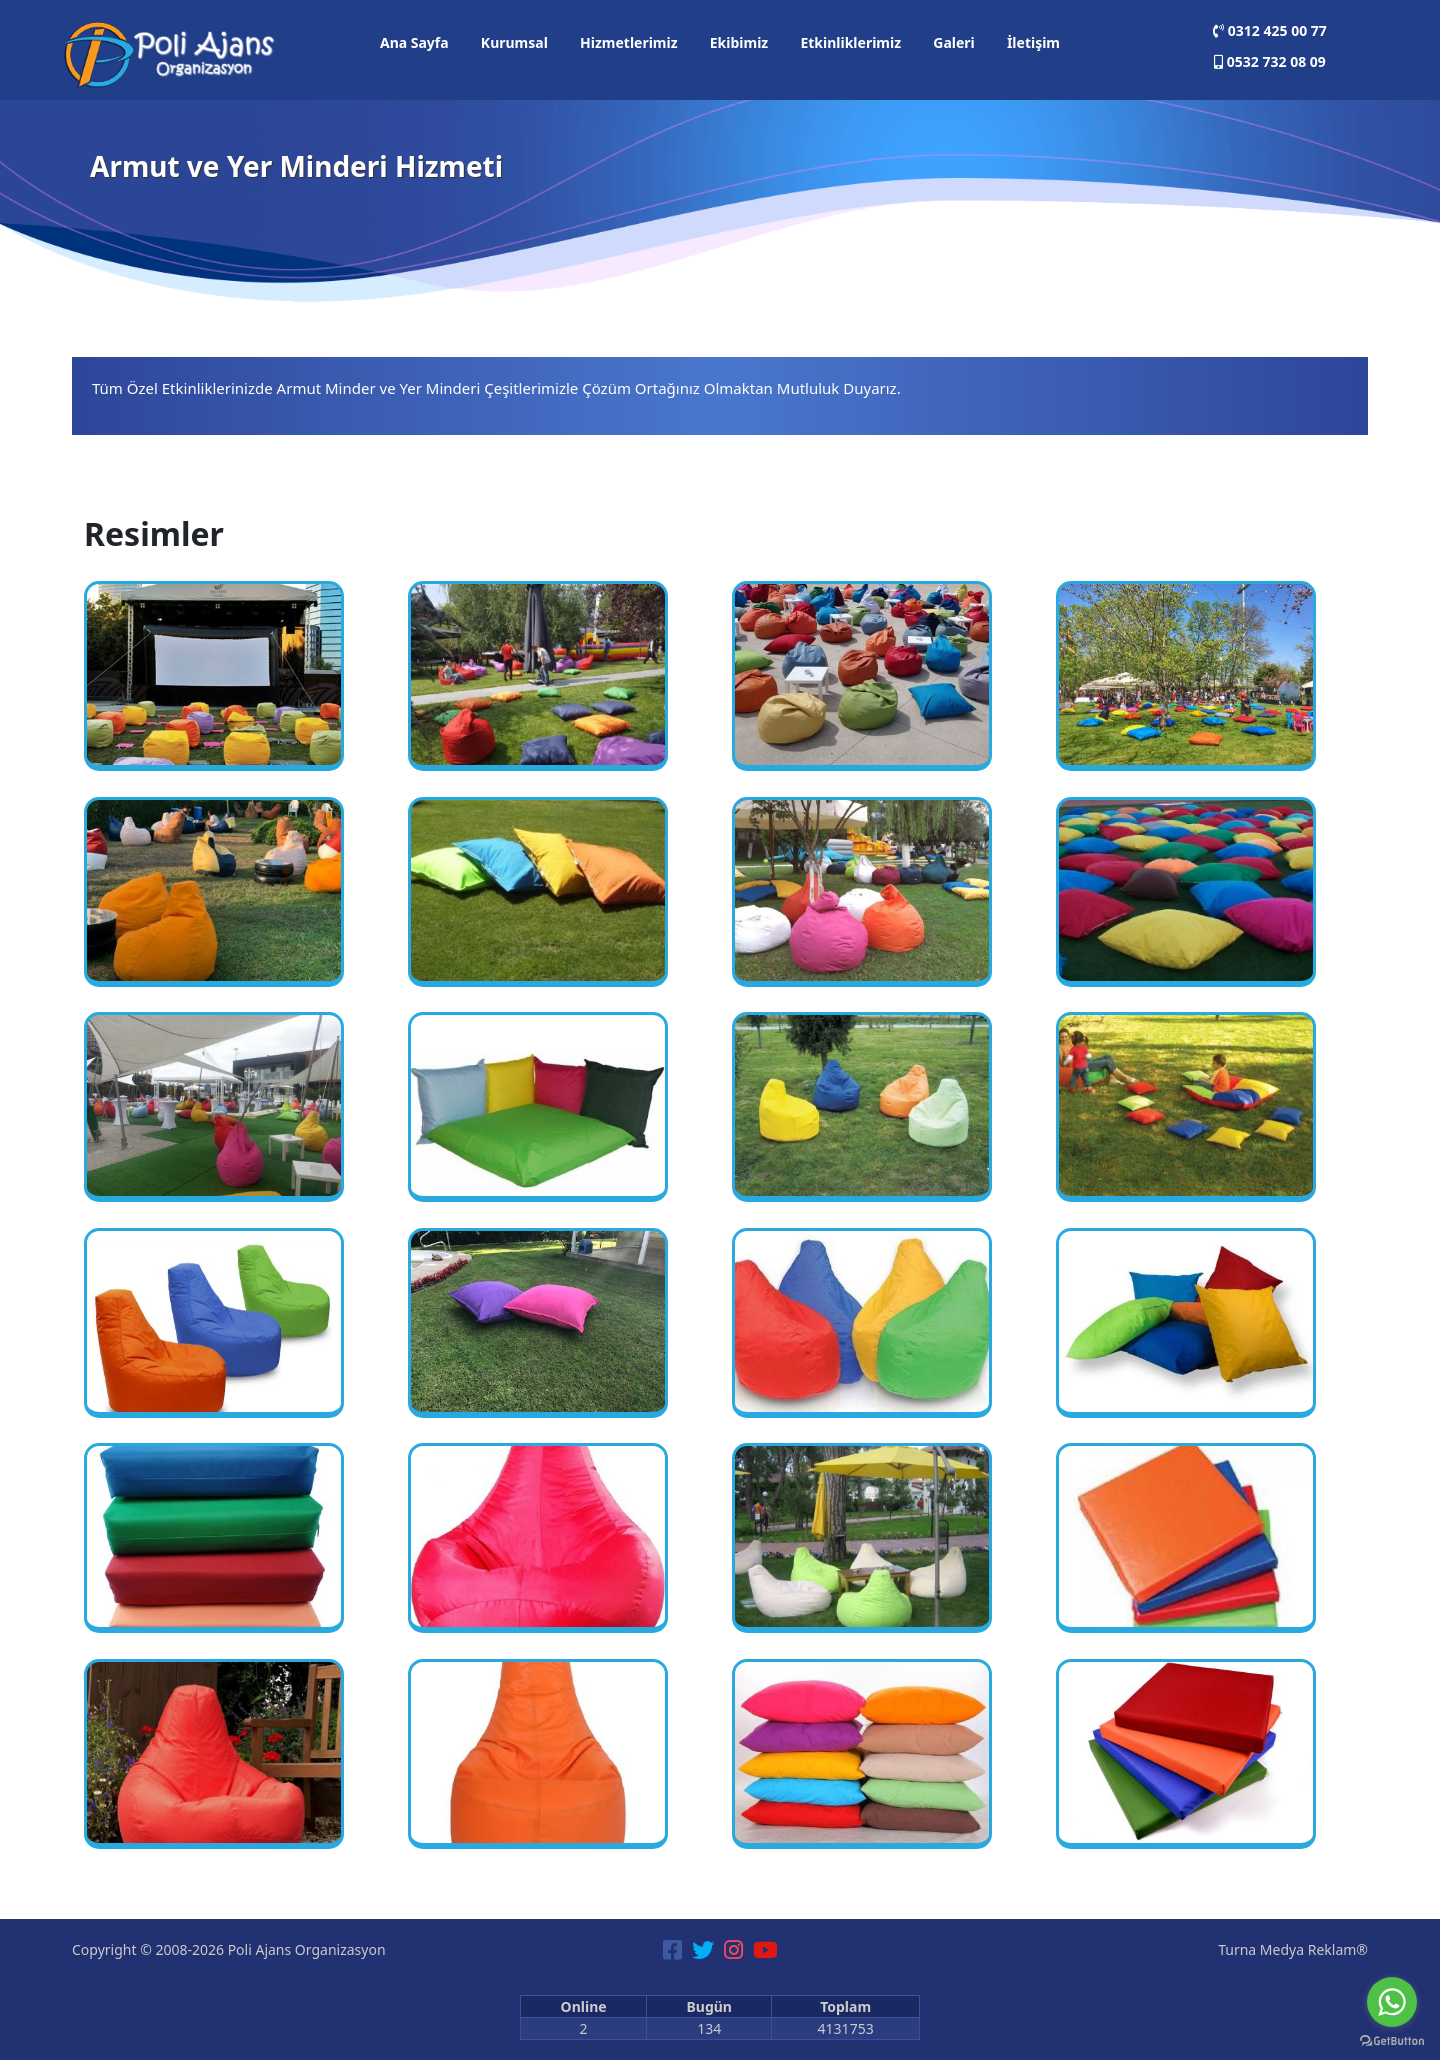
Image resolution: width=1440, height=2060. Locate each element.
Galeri (954, 42)
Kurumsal (514, 42)
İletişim (1033, 42)
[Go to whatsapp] (1392, 2002)
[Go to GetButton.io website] (1392, 2040)
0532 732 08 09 (1270, 61)
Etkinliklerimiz (850, 42)
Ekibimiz (739, 42)
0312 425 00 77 (1270, 30)
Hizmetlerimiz (629, 42)
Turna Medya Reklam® (1293, 1949)
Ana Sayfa (414, 42)
